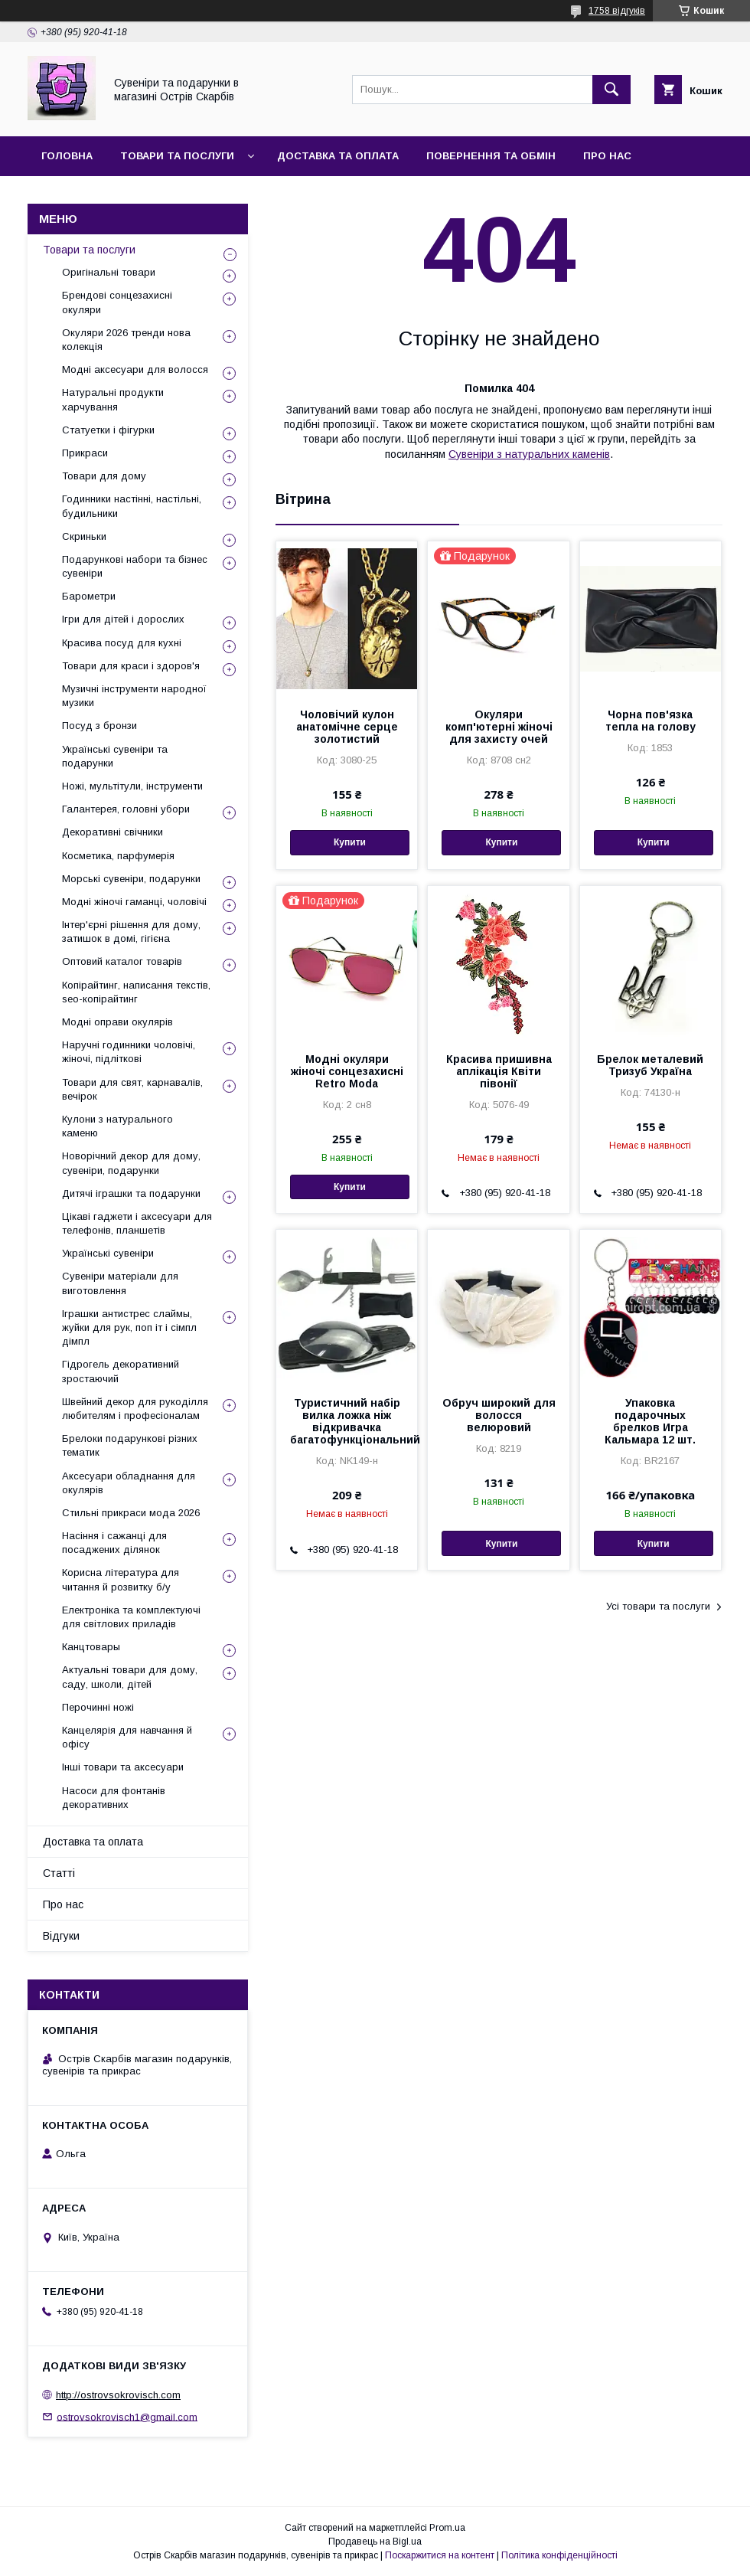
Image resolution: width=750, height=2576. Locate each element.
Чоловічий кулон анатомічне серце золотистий (347, 726)
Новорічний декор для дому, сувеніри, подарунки (131, 1162)
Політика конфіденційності (559, 2555)
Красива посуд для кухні (121, 643)
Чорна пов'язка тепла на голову (650, 720)
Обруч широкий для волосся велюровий (499, 1415)
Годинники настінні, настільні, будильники (131, 505)
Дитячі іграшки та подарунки (131, 1193)
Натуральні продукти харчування (113, 399)
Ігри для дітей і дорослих (123, 619)
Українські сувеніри (108, 1253)
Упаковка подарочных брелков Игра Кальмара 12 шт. (650, 1421)
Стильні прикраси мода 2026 (131, 1512)
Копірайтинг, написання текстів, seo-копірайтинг (136, 992)
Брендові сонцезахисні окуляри (117, 302)
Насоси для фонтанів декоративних (113, 1797)
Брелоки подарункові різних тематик (129, 1445)
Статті (59, 1873)
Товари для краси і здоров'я (131, 666)
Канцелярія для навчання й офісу (127, 1737)
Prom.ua (447, 2527)
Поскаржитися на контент (439, 2555)
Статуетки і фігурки (108, 430)
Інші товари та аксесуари (123, 1767)
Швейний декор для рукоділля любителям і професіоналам (135, 1408)
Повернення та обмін (491, 156)
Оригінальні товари (108, 272)
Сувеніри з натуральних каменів (529, 454)
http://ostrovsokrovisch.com (118, 2395)
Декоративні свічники (112, 832)
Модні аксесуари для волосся (135, 369)
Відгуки (148, 195)
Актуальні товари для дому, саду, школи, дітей (129, 1676)
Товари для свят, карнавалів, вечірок (132, 1089)
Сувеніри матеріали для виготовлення (120, 1283)
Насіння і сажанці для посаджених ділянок (114, 1542)
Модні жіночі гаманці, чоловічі (134, 901)
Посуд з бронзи (99, 725)
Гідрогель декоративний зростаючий (120, 1371)
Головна (67, 156)
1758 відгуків (617, 10)
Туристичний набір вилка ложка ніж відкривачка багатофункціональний (346, 1421)
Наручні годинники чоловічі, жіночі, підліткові (128, 1051)
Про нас (607, 156)
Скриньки (84, 536)
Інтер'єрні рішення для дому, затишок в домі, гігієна (131, 931)
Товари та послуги (177, 156)
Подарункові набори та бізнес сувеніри (134, 566)
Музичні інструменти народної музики (134, 695)
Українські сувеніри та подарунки (115, 756)
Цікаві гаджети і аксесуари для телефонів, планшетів (137, 1223)
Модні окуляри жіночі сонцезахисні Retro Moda (347, 1071)
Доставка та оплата (338, 156)
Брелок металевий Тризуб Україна (650, 1065)
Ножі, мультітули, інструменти (132, 786)
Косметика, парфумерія (118, 855)
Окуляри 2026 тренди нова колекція (126, 339)
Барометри (89, 596)
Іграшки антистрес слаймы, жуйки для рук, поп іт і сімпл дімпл (129, 1327)
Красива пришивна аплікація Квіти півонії (499, 1071)
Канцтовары (91, 1646)
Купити (350, 842)
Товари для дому (104, 476)
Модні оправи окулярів (117, 1022)
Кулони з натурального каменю (117, 1126)
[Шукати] (611, 89)
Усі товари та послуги (658, 1606)
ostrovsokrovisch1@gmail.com (127, 2416)
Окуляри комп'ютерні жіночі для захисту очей (499, 726)
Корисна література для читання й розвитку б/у (120, 1579)
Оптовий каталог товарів (122, 961)
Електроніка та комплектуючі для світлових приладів (131, 1617)
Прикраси (85, 453)
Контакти (70, 195)
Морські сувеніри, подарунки (131, 878)
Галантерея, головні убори (126, 809)
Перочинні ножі (98, 1707)
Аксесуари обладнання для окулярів (128, 1483)
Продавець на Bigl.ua (375, 2541)
